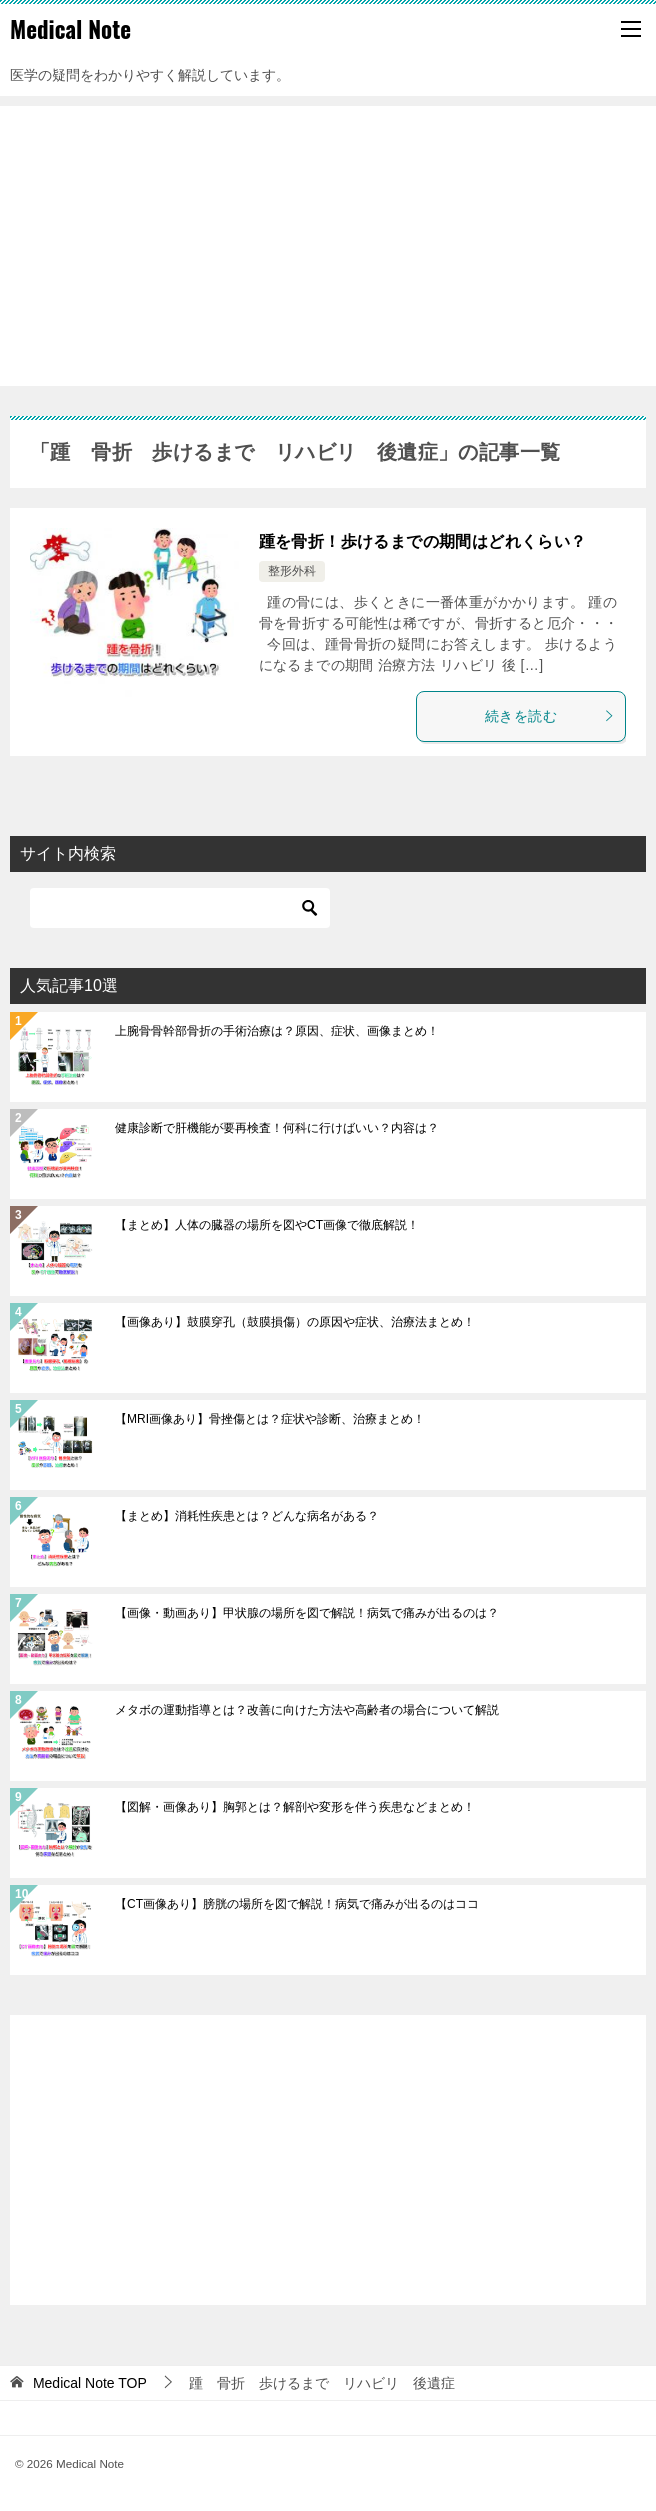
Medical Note (70, 29)
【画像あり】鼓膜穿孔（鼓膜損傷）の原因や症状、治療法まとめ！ (295, 1322)
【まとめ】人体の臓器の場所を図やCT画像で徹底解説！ (267, 1225)
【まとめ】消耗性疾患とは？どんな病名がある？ (247, 1516)
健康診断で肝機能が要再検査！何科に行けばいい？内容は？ (277, 1128)
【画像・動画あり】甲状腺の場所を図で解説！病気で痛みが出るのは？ (307, 1613)
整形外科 (292, 571)
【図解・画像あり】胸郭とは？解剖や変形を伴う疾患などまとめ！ (295, 1807)
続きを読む (550, 716)
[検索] (180, 908)
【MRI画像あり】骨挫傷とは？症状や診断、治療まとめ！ (270, 1419)
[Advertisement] (328, 246)
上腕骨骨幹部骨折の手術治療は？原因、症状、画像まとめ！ (277, 1031)
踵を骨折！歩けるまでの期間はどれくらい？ (423, 541)
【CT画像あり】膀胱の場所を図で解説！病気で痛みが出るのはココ (297, 1904)
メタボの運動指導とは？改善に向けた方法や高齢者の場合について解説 (307, 1710)
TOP (90, 2383)
